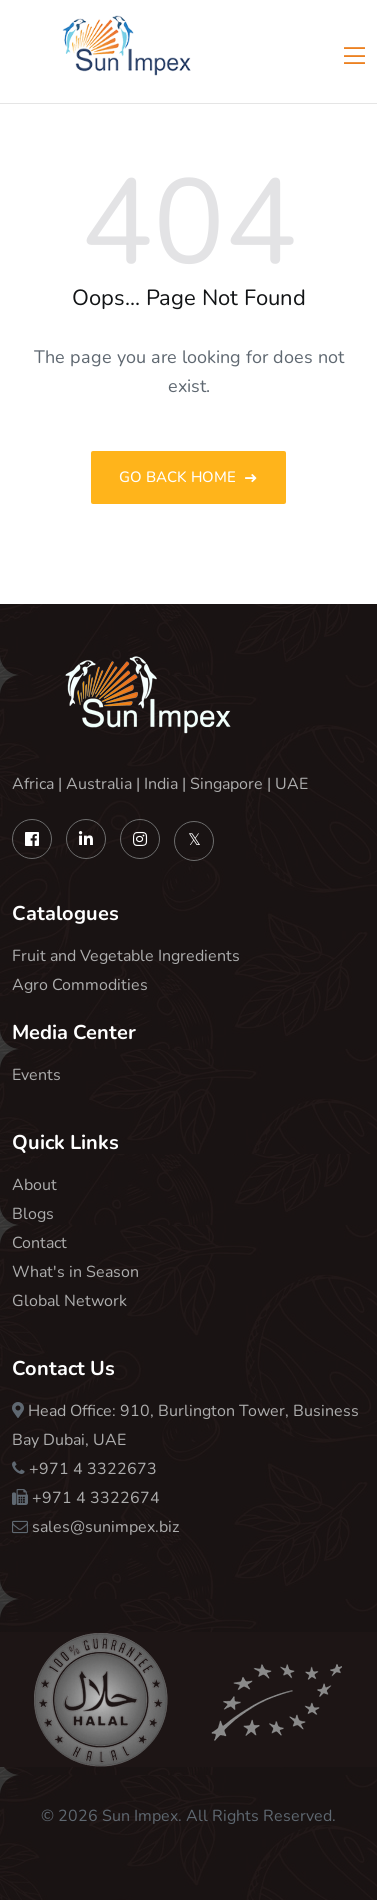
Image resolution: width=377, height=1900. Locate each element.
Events (36, 1075)
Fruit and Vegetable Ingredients (126, 956)
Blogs (33, 1214)
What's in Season (75, 1272)
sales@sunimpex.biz (105, 1527)
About (34, 1185)
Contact (39, 1243)
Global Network (69, 1301)
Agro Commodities (80, 985)
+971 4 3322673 (93, 1469)
